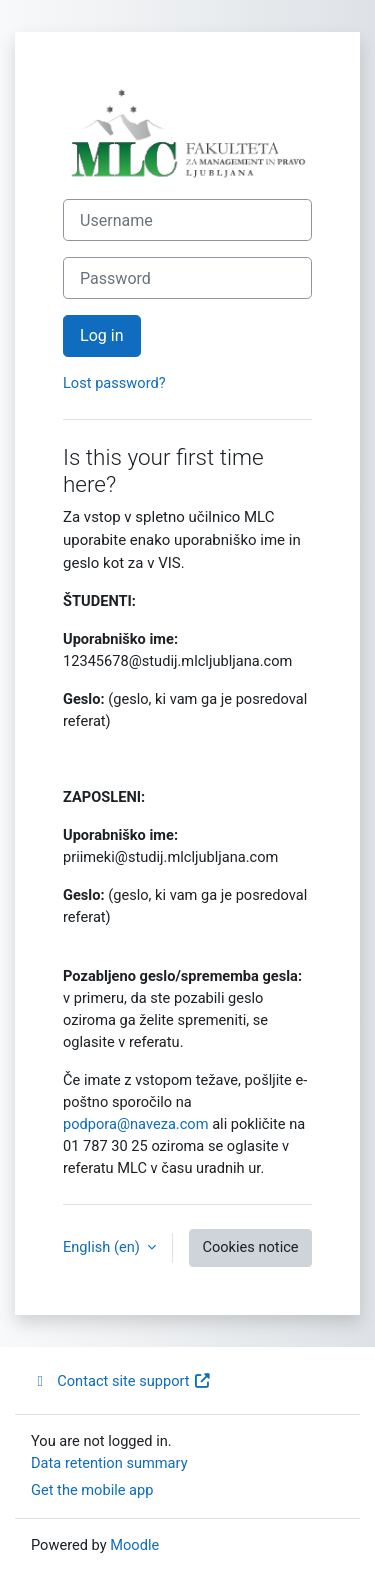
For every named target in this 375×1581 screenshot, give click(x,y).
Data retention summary (109, 1463)
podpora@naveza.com (136, 1124)
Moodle (134, 1545)
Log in (102, 335)
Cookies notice (250, 1247)
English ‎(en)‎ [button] (103, 1247)
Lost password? (114, 383)
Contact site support (121, 1381)
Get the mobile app (92, 1490)
